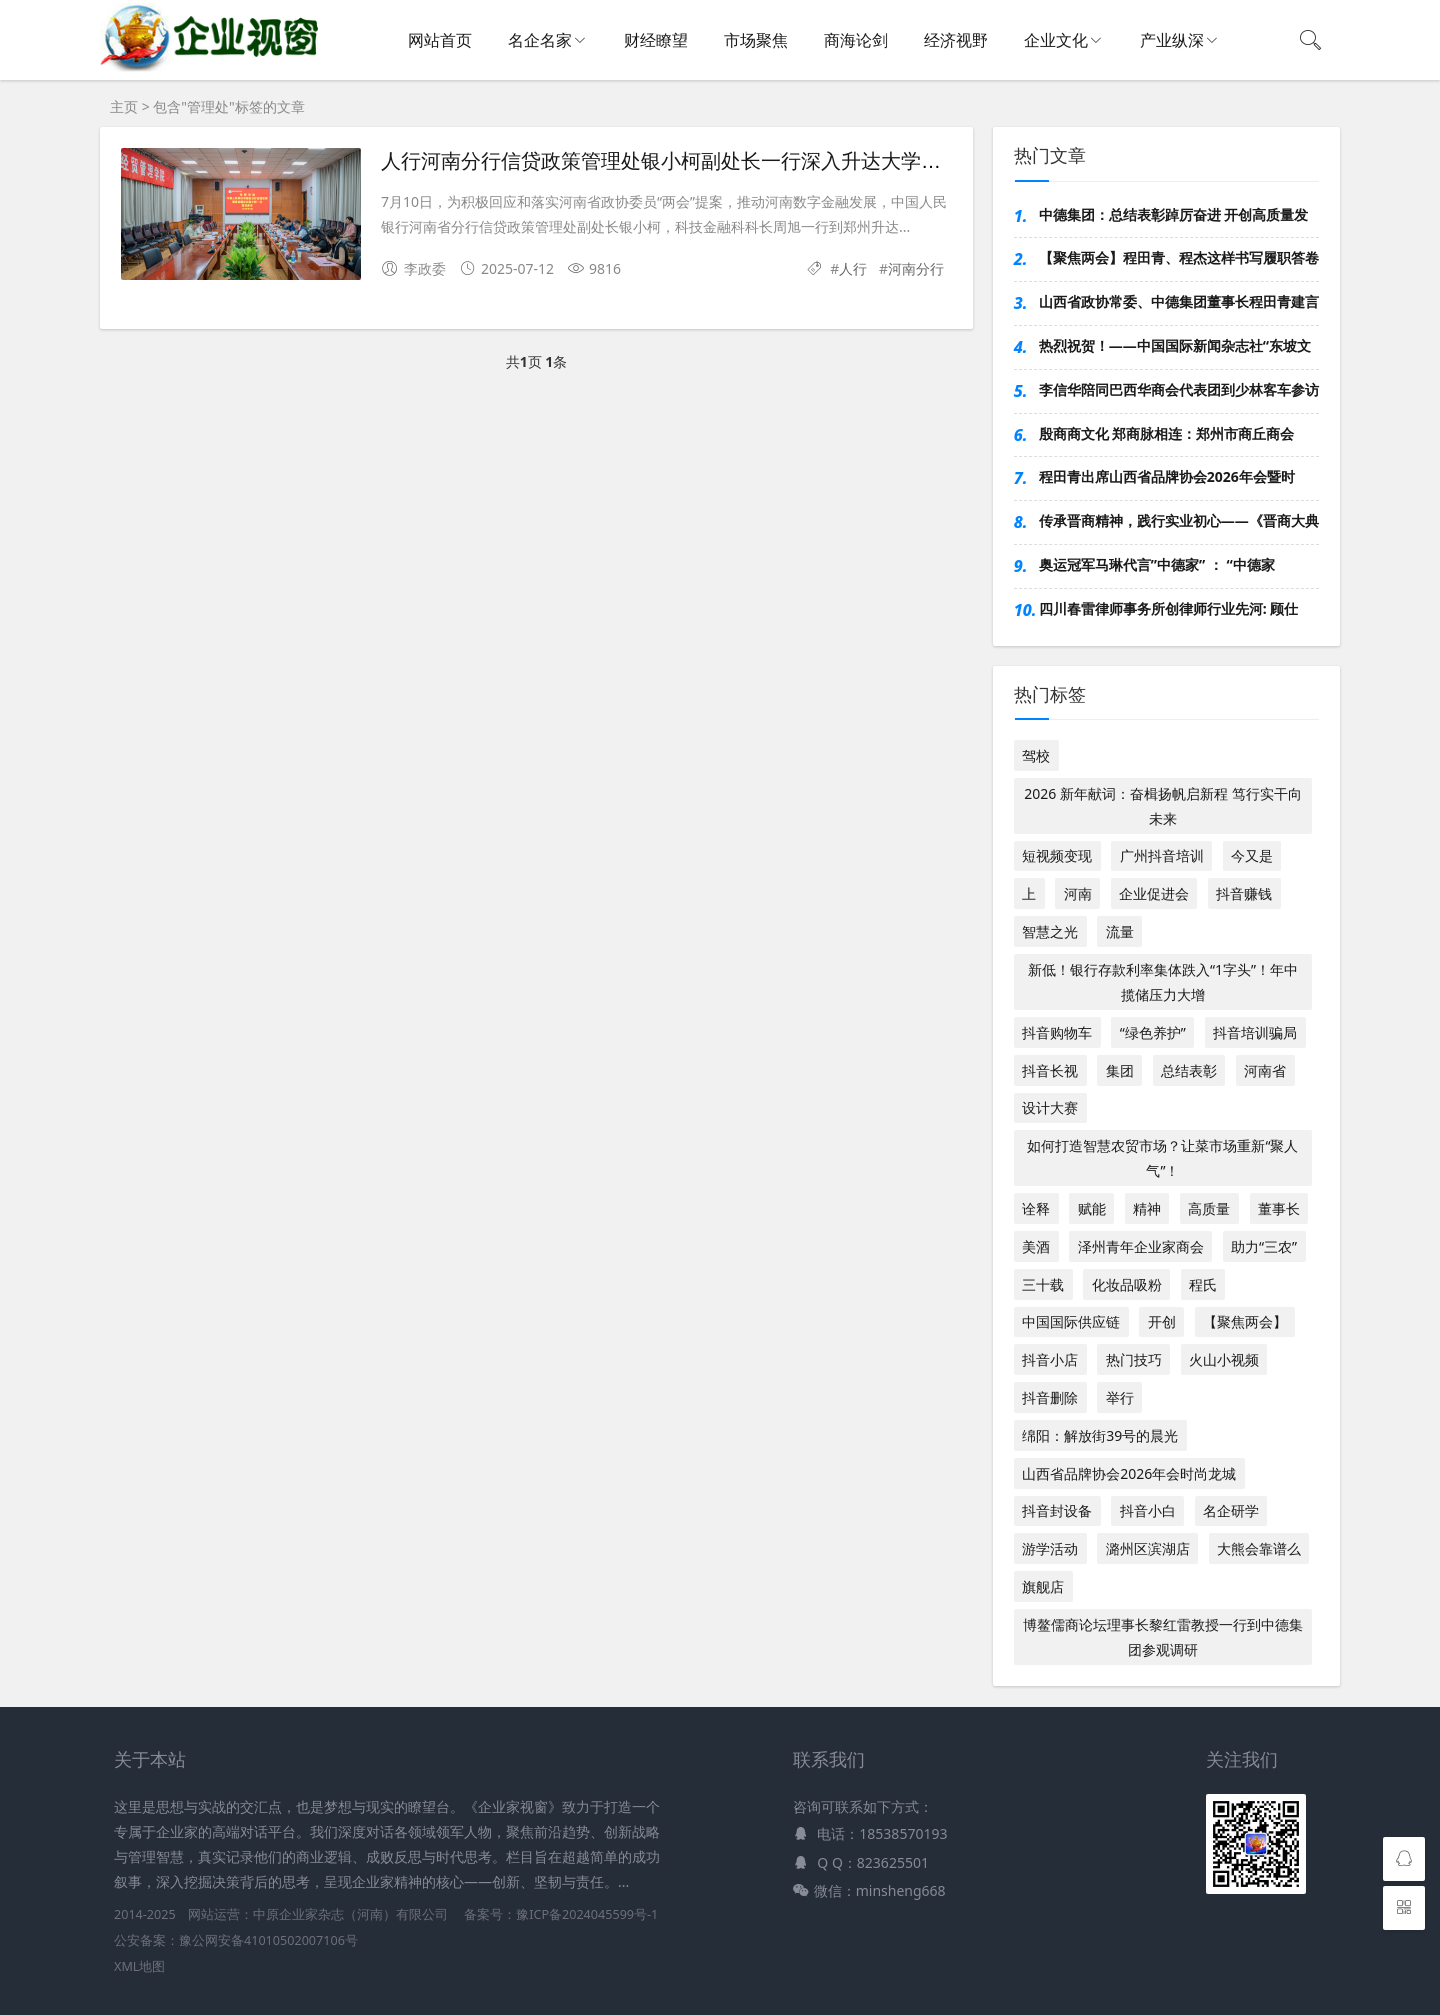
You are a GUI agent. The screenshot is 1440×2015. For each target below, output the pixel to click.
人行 (853, 268)
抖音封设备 (1057, 1510)
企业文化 (1056, 40)
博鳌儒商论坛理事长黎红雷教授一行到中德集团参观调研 (1163, 1637)
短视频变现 (1057, 855)
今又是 (1252, 855)
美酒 (1036, 1246)
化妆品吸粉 (1127, 1284)
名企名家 (540, 40)
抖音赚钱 (1244, 893)
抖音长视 (1050, 1070)
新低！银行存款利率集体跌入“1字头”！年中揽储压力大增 (1163, 982)
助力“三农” (1264, 1246)
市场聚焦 (756, 40)
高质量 (1209, 1208)
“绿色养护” (1153, 1032)
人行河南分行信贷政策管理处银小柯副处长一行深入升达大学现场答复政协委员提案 (751, 161)
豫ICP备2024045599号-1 (587, 1914)
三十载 (1043, 1284)
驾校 (1036, 755)
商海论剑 (856, 40)
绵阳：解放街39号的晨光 (1100, 1435)
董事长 (1279, 1208)
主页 (124, 106)
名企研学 (1231, 1510)
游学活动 (1050, 1548)
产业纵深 (1172, 40)
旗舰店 (1043, 1586)
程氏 (1203, 1284)
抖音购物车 (1057, 1032)
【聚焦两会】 (1245, 1321)
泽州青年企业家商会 (1141, 1246)
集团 (1120, 1070)
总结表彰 (1189, 1070)
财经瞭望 (656, 40)
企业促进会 (1154, 893)
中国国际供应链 (1071, 1321)
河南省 (1265, 1070)
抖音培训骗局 (1255, 1032)
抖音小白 (1148, 1510)
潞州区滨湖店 (1148, 1548)
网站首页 (440, 40)
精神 (1147, 1208)
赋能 (1092, 1208)
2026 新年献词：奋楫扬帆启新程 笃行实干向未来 (1162, 806)
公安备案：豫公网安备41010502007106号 (236, 1940)
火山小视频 (1224, 1359)
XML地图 (139, 1966)
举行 (1120, 1397)
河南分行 (916, 268)
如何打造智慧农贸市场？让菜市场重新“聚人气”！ (1162, 1158)
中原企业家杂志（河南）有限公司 (350, 1914)
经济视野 (956, 40)
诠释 (1036, 1208)
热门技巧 (1134, 1359)
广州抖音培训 (1162, 855)
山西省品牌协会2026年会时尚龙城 (1129, 1473)
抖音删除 (1050, 1397)
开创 (1162, 1321)
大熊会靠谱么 (1259, 1548)
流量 (1120, 931)
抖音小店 (1050, 1359)
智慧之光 (1050, 931)
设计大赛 (1050, 1107)
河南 (1078, 893)
